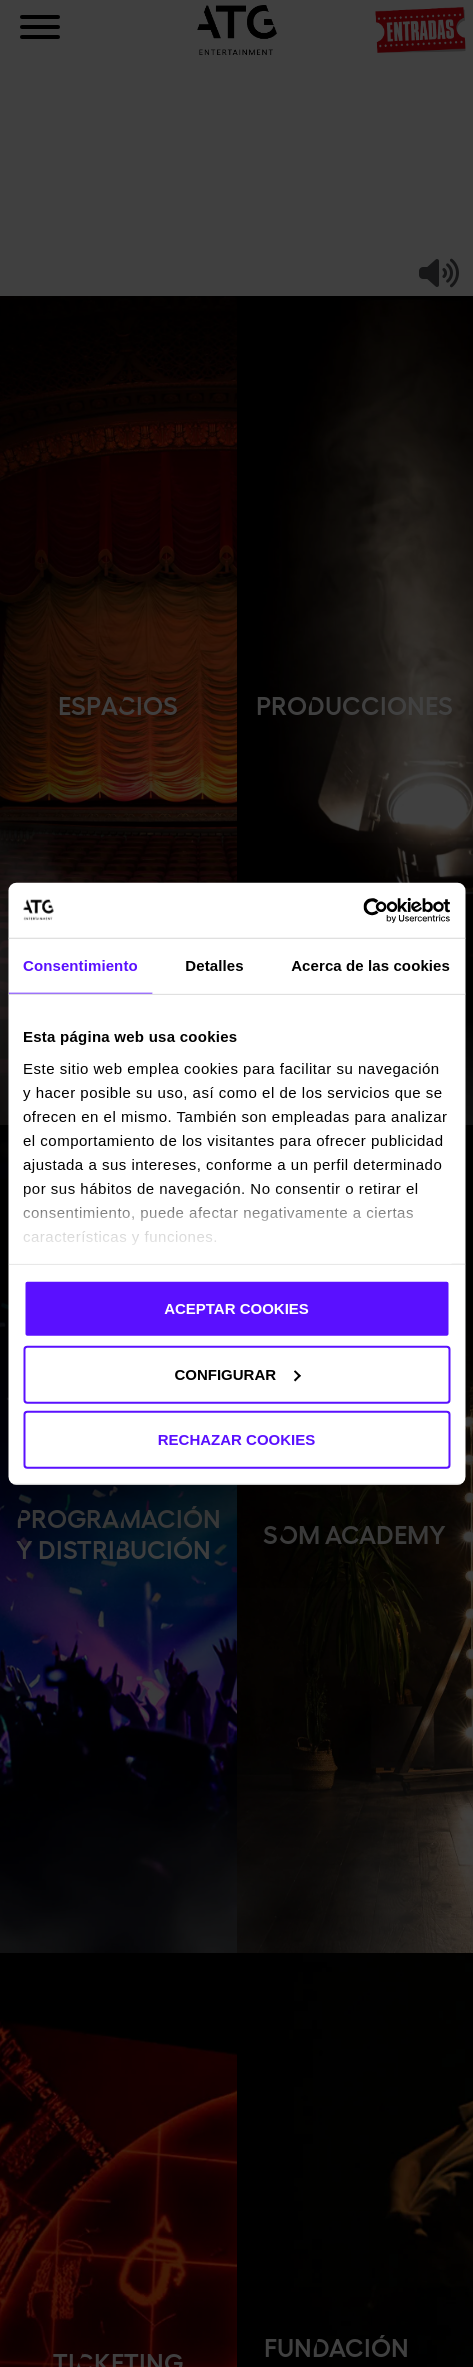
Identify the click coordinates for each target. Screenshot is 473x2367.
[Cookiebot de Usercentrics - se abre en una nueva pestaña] (362, 910)
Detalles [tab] (214, 965)
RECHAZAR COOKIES (237, 1439)
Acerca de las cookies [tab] (370, 965)
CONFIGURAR (237, 1373)
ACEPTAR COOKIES (236, 1308)
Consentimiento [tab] (80, 965)
